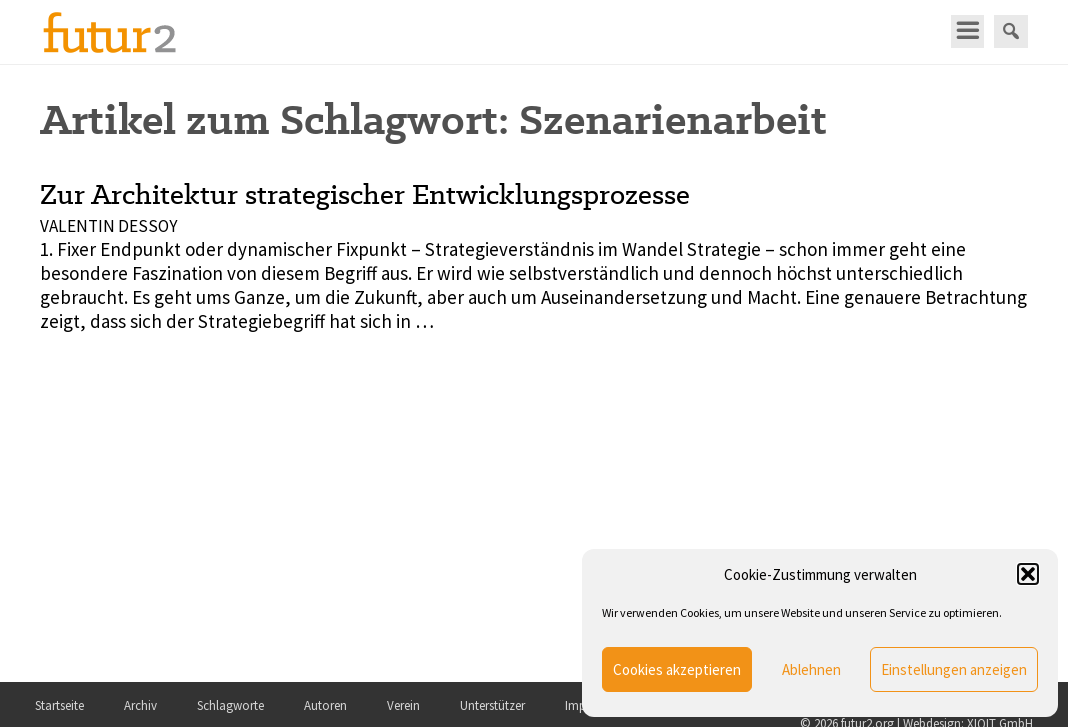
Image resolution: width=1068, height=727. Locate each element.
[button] (1028, 574)
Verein (403, 705)
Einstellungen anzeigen (954, 669)
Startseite (59, 705)
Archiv (140, 705)
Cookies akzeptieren (677, 669)
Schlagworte (230, 705)
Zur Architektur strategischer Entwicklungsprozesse (365, 194)
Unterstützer (492, 705)
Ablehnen (811, 669)
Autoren (325, 705)
